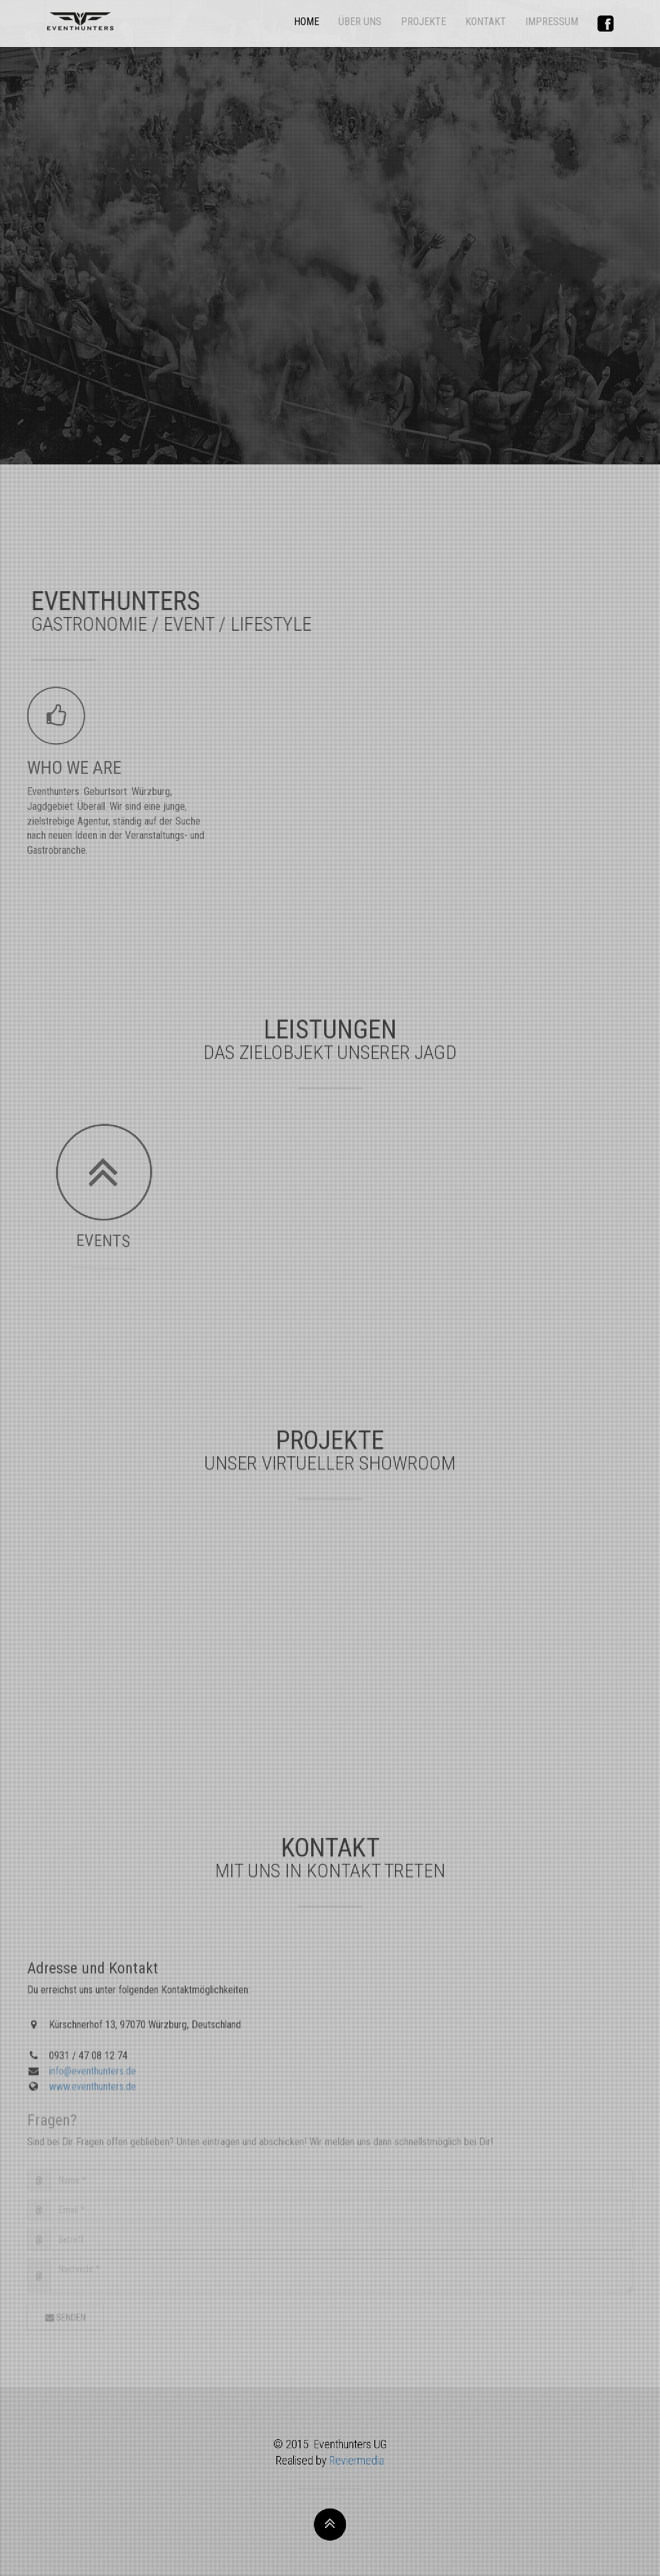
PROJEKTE (423, 21)
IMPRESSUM (551, 21)
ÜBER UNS (360, 21)
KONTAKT (485, 21)
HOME (306, 21)
